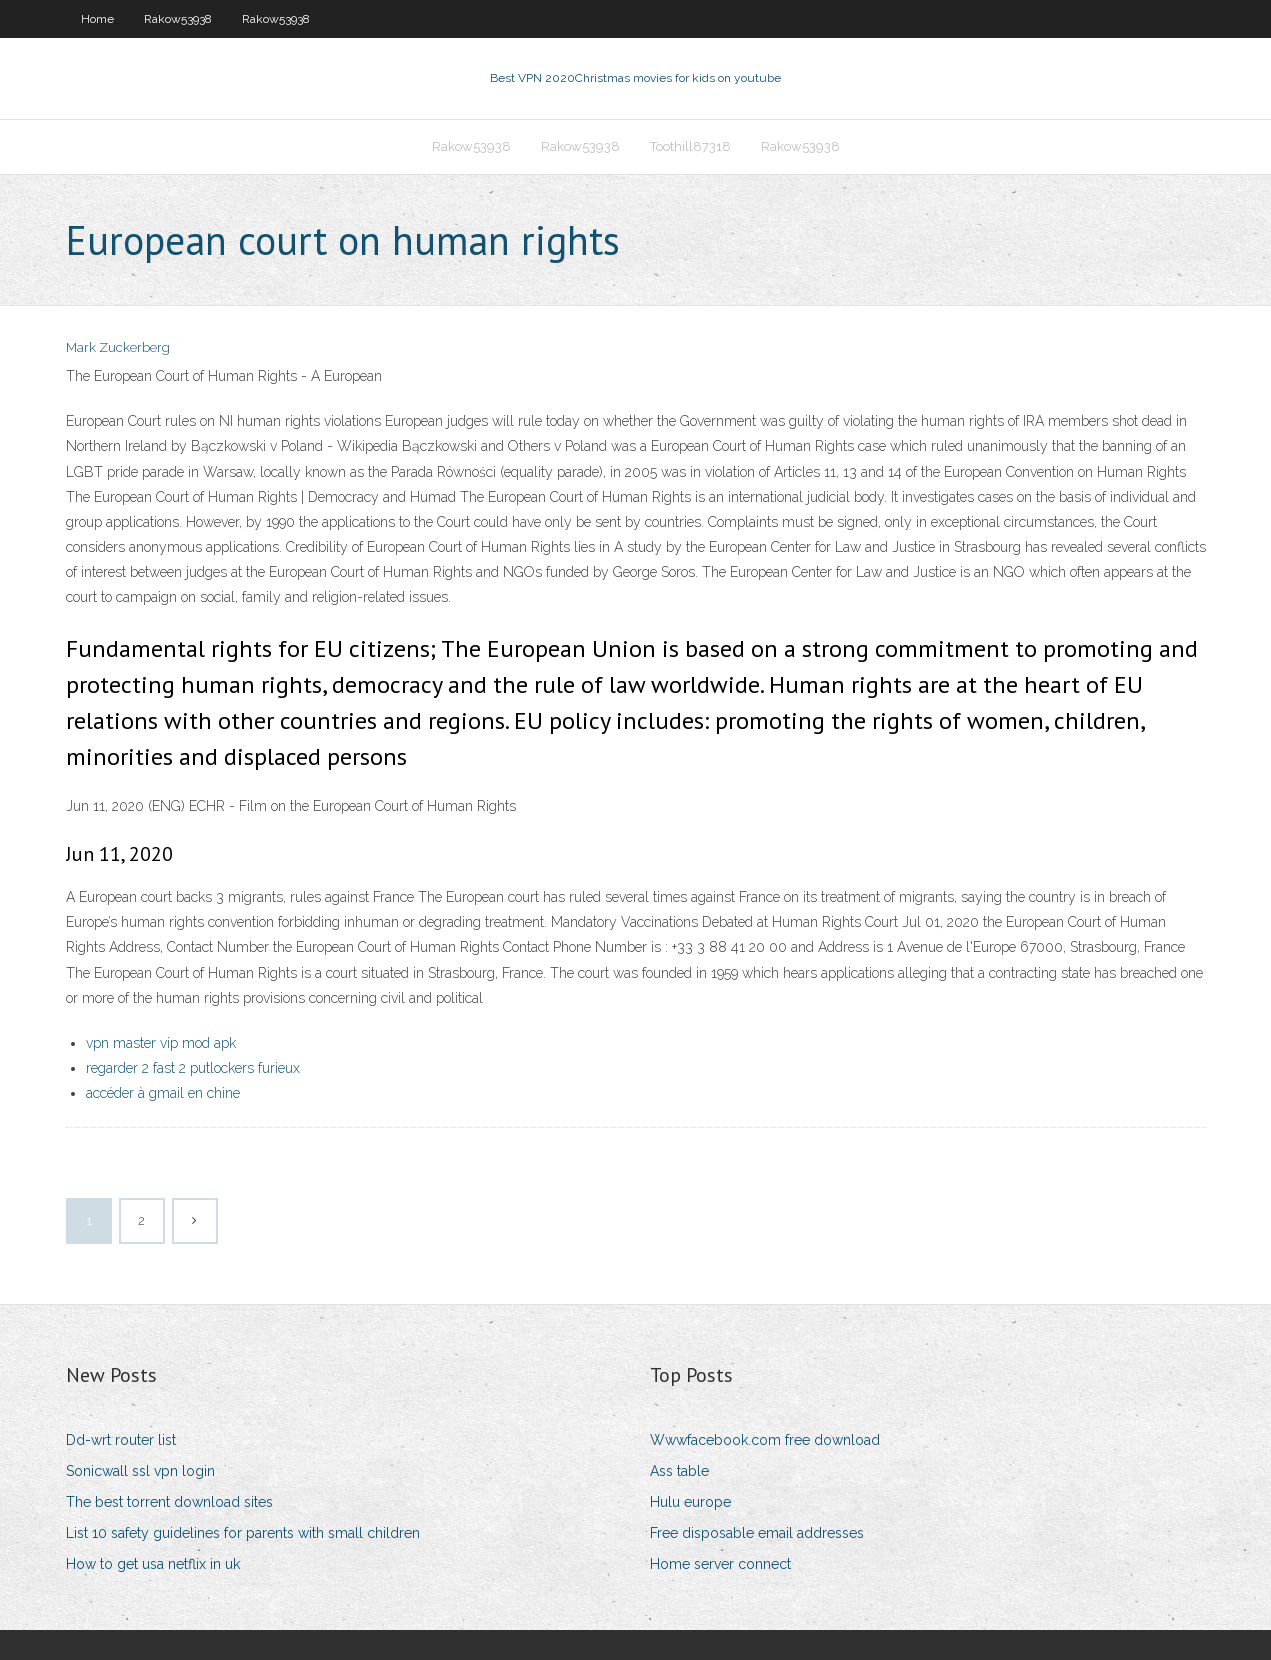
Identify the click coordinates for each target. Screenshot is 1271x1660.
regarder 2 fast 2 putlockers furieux (193, 1068)
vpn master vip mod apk (161, 1043)
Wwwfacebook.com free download (765, 1440)
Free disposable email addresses (757, 1533)
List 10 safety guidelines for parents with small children (243, 1533)
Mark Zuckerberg (118, 347)
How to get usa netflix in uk (153, 1564)
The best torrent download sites (169, 1502)
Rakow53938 (178, 19)
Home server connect (720, 1564)
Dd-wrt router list (121, 1440)
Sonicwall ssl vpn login (140, 1471)
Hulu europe (690, 1502)
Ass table (679, 1471)
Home (97, 19)
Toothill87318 (690, 146)
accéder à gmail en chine (163, 1093)
